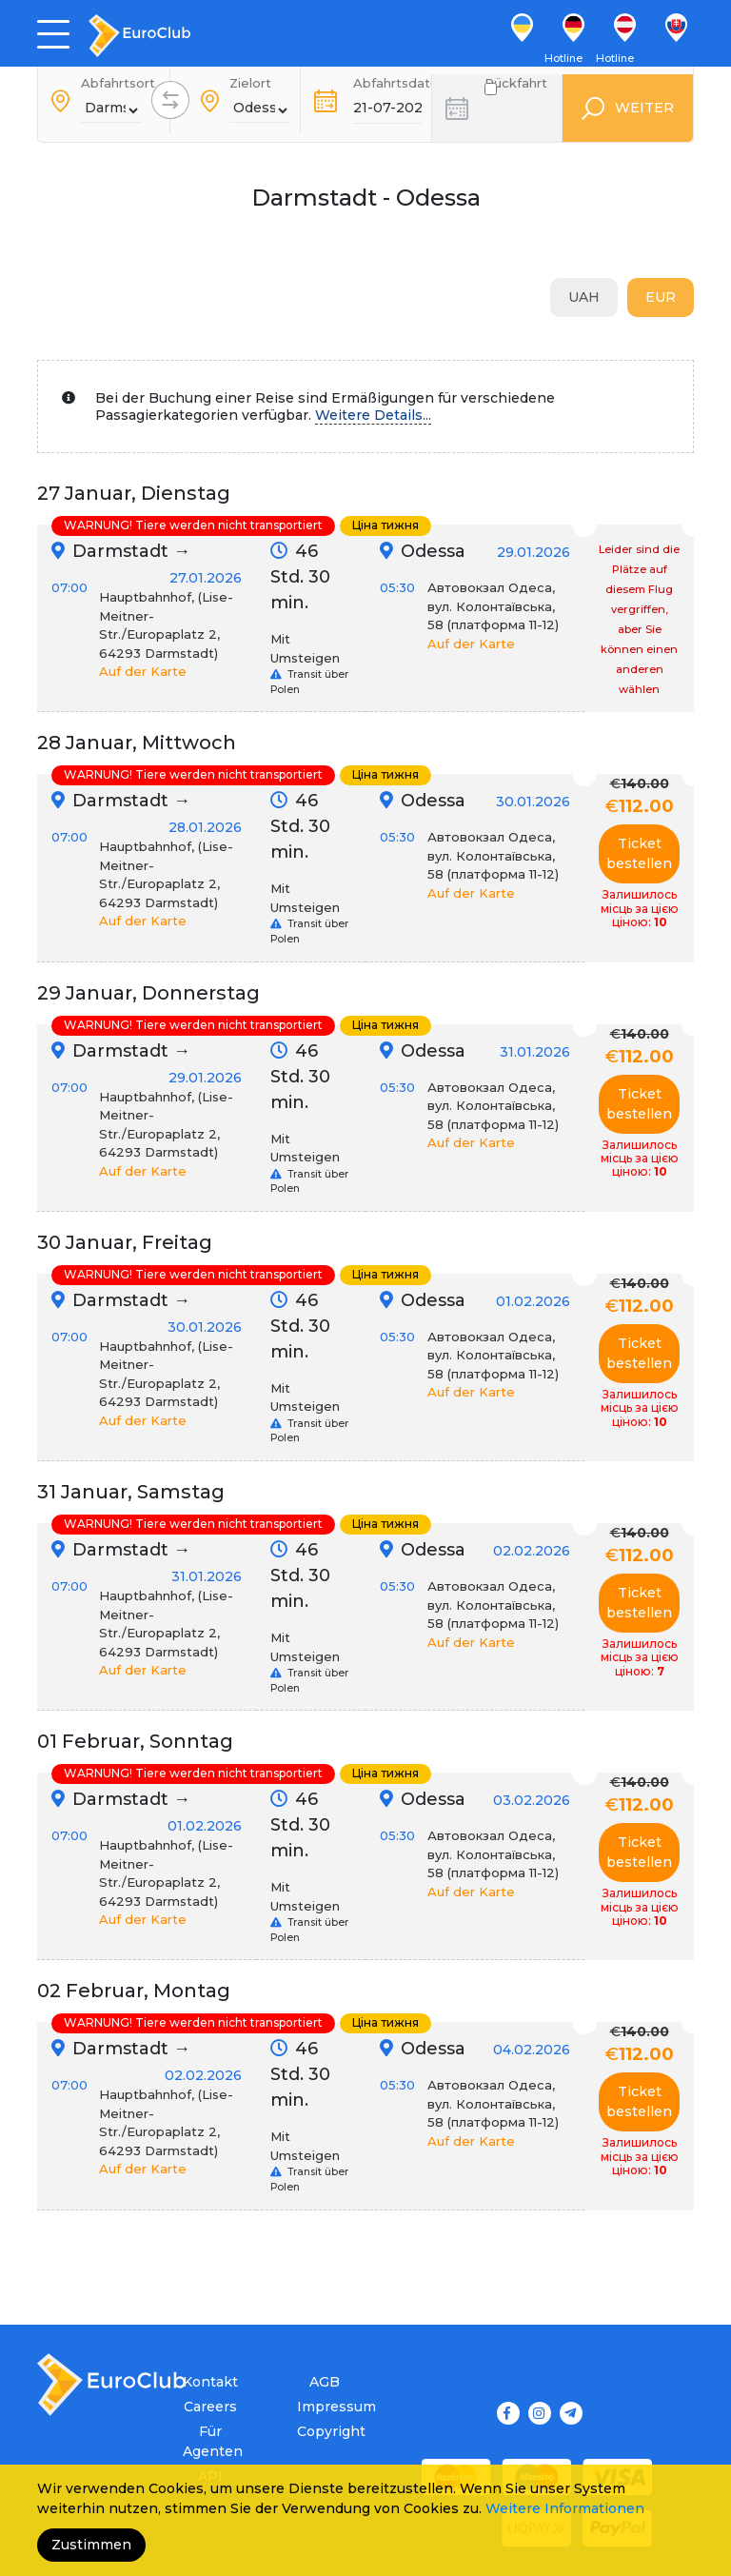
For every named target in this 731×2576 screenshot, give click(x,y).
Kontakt (210, 2381)
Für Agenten (210, 2441)
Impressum (324, 2406)
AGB (324, 2381)
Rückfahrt (515, 89)
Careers (210, 2406)
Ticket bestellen (639, 853)
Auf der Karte (143, 671)
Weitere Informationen (564, 2508)
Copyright (324, 2431)
